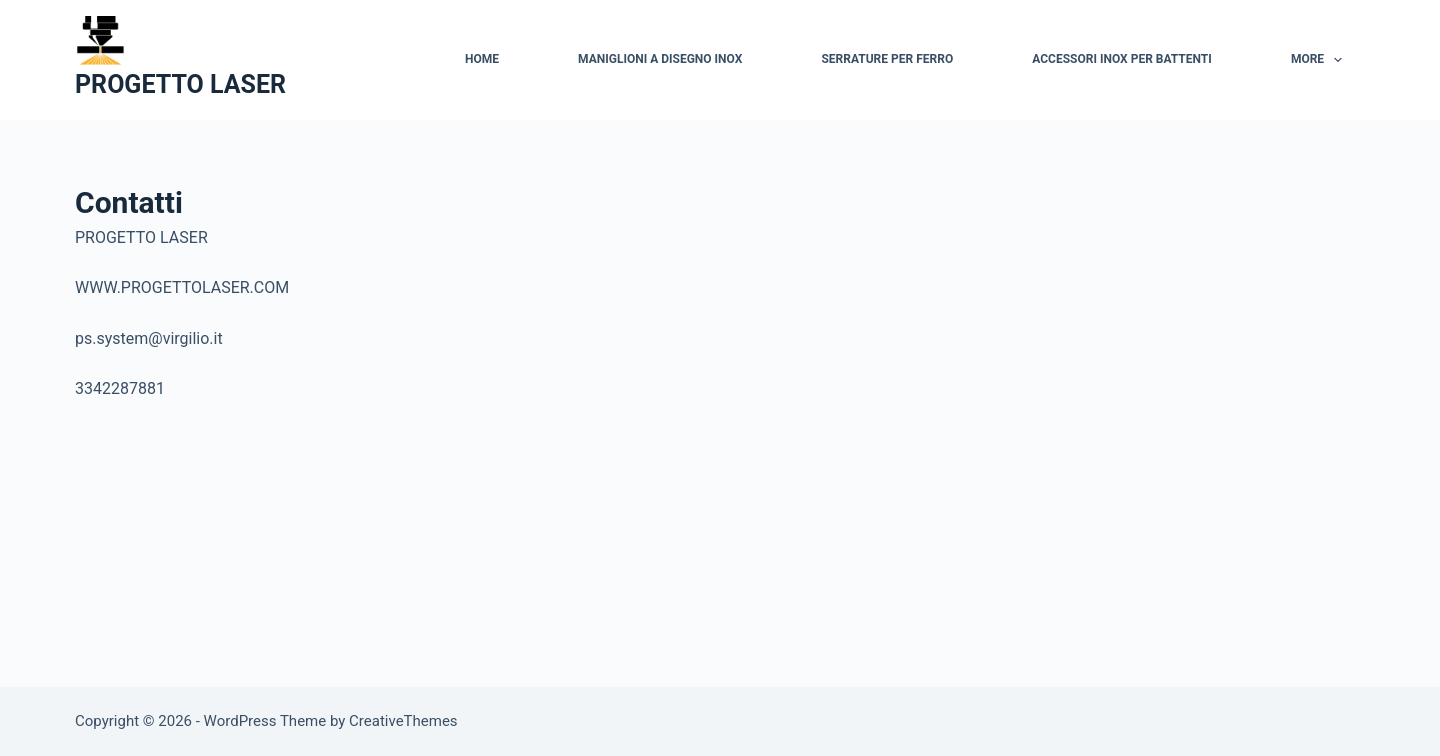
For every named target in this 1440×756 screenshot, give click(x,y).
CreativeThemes (403, 721)
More (1321, 60)
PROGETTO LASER (180, 84)
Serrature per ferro (887, 59)
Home (482, 59)
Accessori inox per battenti (1121, 59)
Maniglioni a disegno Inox (660, 59)
